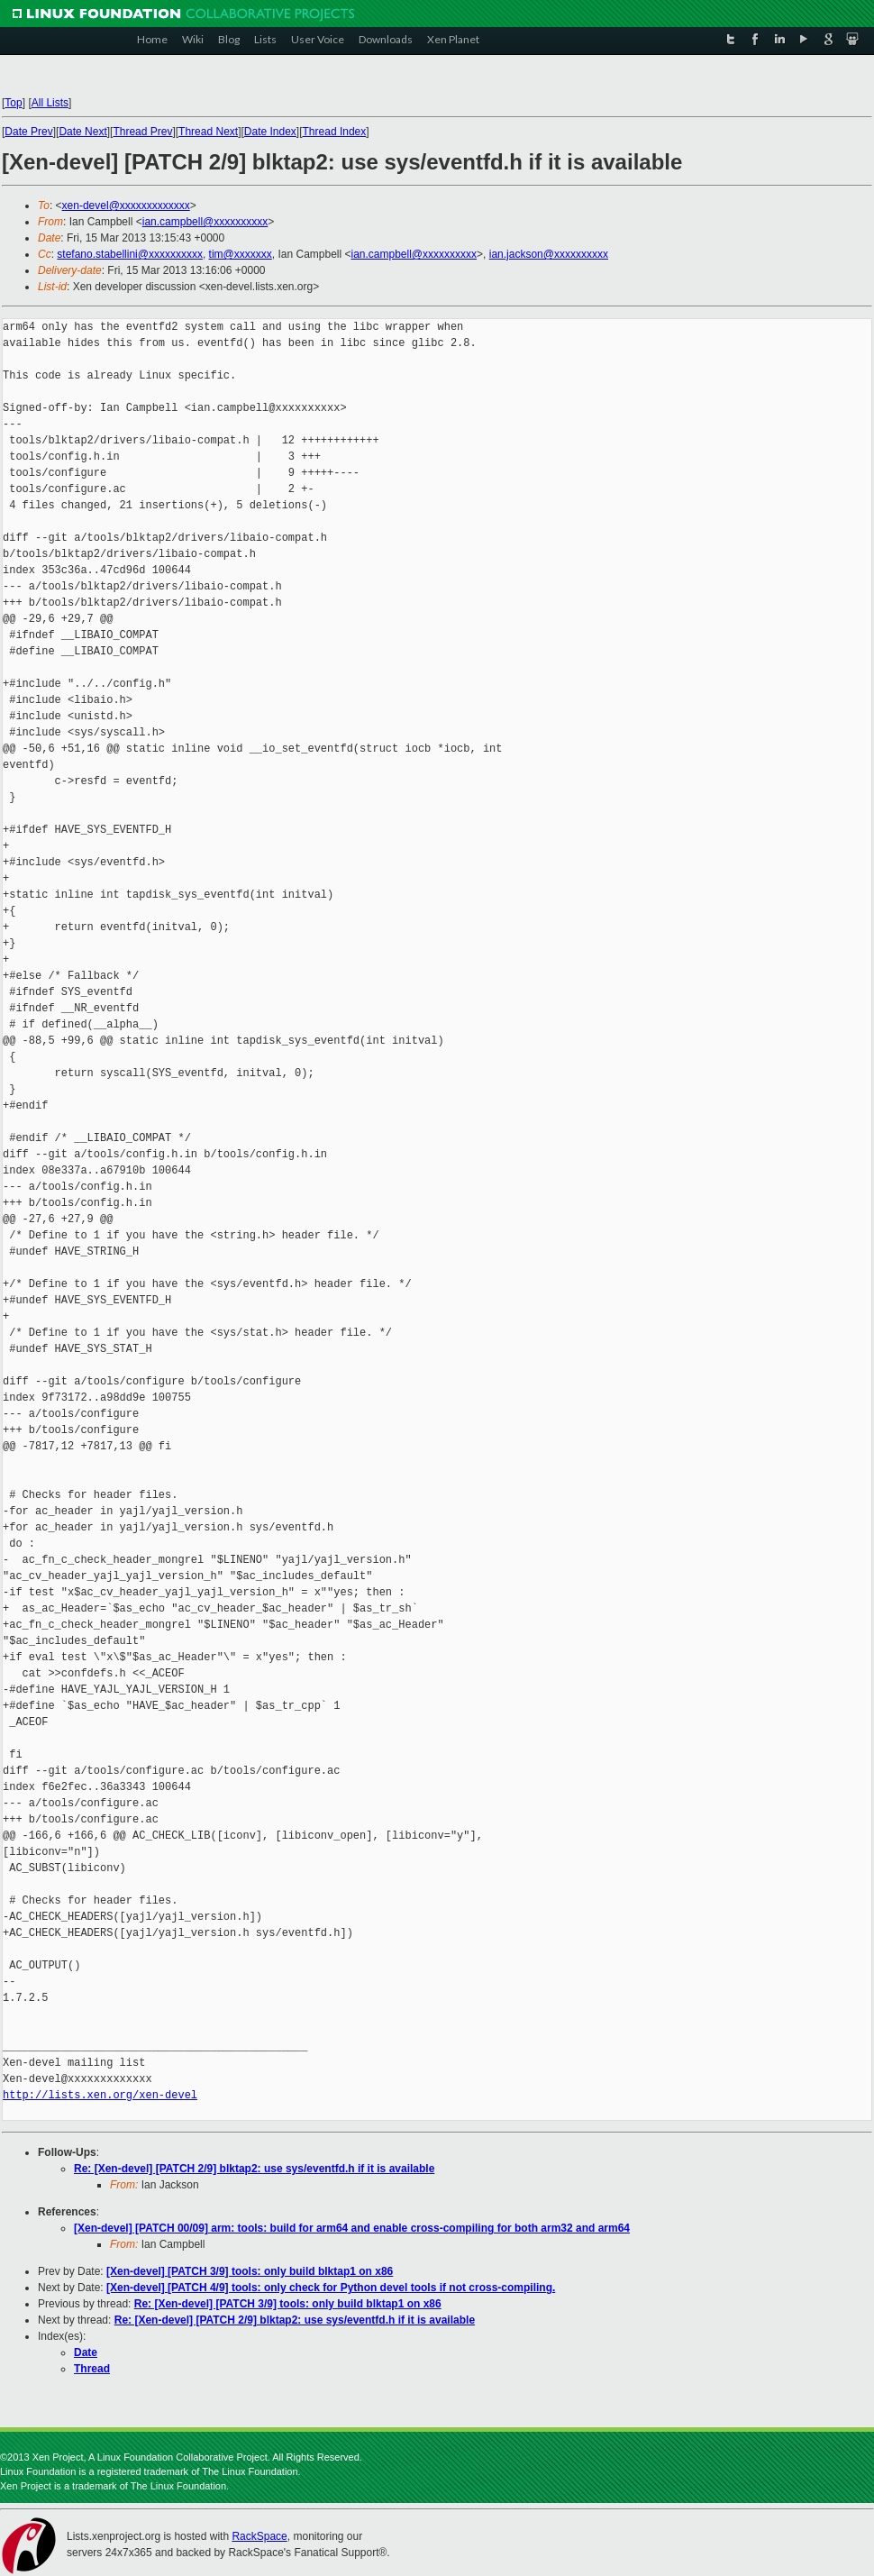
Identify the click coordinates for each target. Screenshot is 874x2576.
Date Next (82, 131)
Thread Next (208, 131)
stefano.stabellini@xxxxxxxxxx (130, 254)
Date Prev (28, 131)
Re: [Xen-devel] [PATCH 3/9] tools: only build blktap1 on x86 (288, 2303)
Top (13, 102)
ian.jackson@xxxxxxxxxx (548, 254)
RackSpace (259, 2536)
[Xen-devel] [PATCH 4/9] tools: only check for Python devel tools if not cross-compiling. (330, 2287)
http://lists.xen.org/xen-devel (100, 2095)
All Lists (50, 102)
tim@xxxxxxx (240, 254)
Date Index (270, 131)
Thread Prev (142, 131)
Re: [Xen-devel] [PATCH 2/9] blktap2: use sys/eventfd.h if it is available (254, 2168)
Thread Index (335, 131)
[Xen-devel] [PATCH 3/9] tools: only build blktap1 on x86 (249, 2271)
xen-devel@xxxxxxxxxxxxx (126, 205)
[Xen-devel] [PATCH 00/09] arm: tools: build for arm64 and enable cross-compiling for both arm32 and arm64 (352, 2228)
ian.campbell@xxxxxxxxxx (205, 221)
